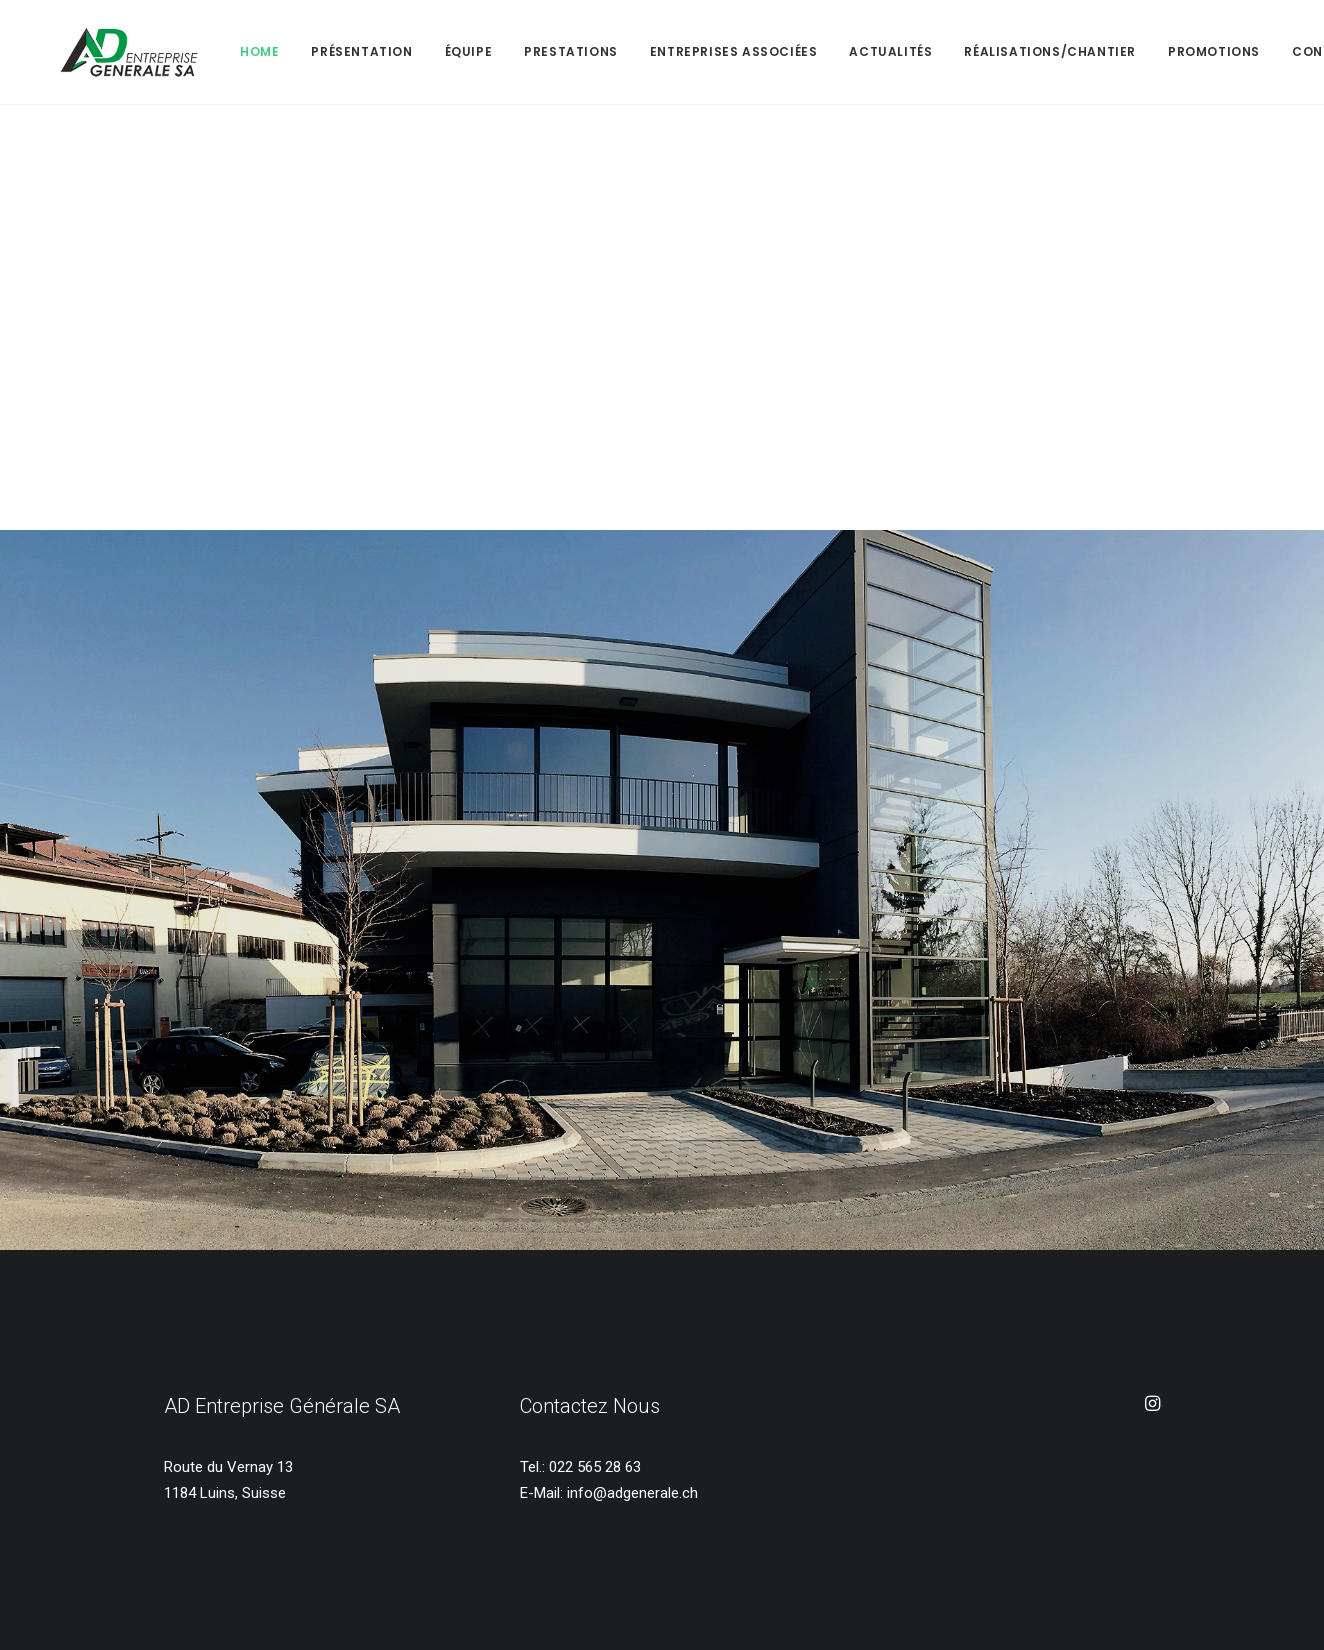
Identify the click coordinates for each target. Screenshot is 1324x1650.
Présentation (309, 51)
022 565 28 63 (595, 1467)
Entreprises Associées (682, 51)
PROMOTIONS (1162, 51)
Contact (1274, 51)
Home (207, 51)
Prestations (519, 51)
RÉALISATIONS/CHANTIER (998, 51)
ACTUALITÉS (838, 51)
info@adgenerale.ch (632, 1493)
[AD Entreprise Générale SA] (103, 52)
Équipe (417, 51)
